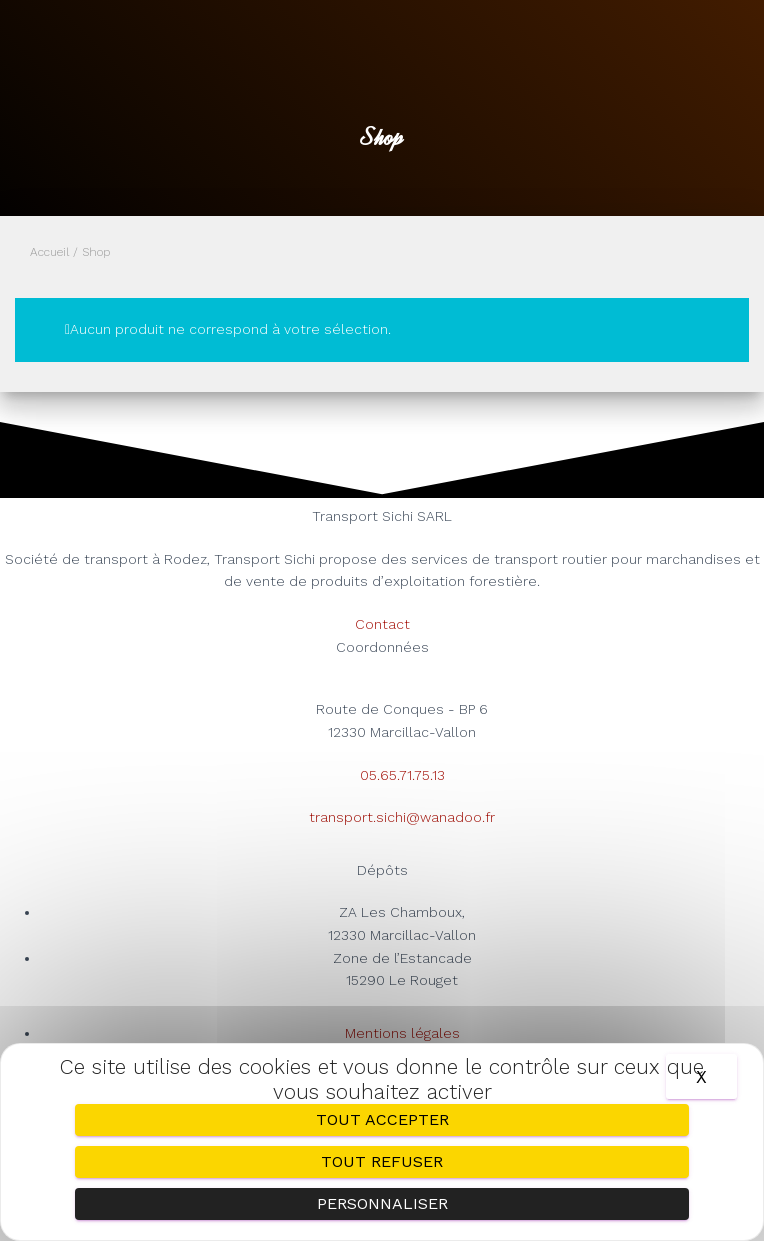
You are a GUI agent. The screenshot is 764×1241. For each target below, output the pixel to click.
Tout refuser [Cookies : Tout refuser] (382, 1161)
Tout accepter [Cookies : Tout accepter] (382, 1119)
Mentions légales (402, 1033)
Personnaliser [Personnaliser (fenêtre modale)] (382, 1203)
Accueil (49, 252)
